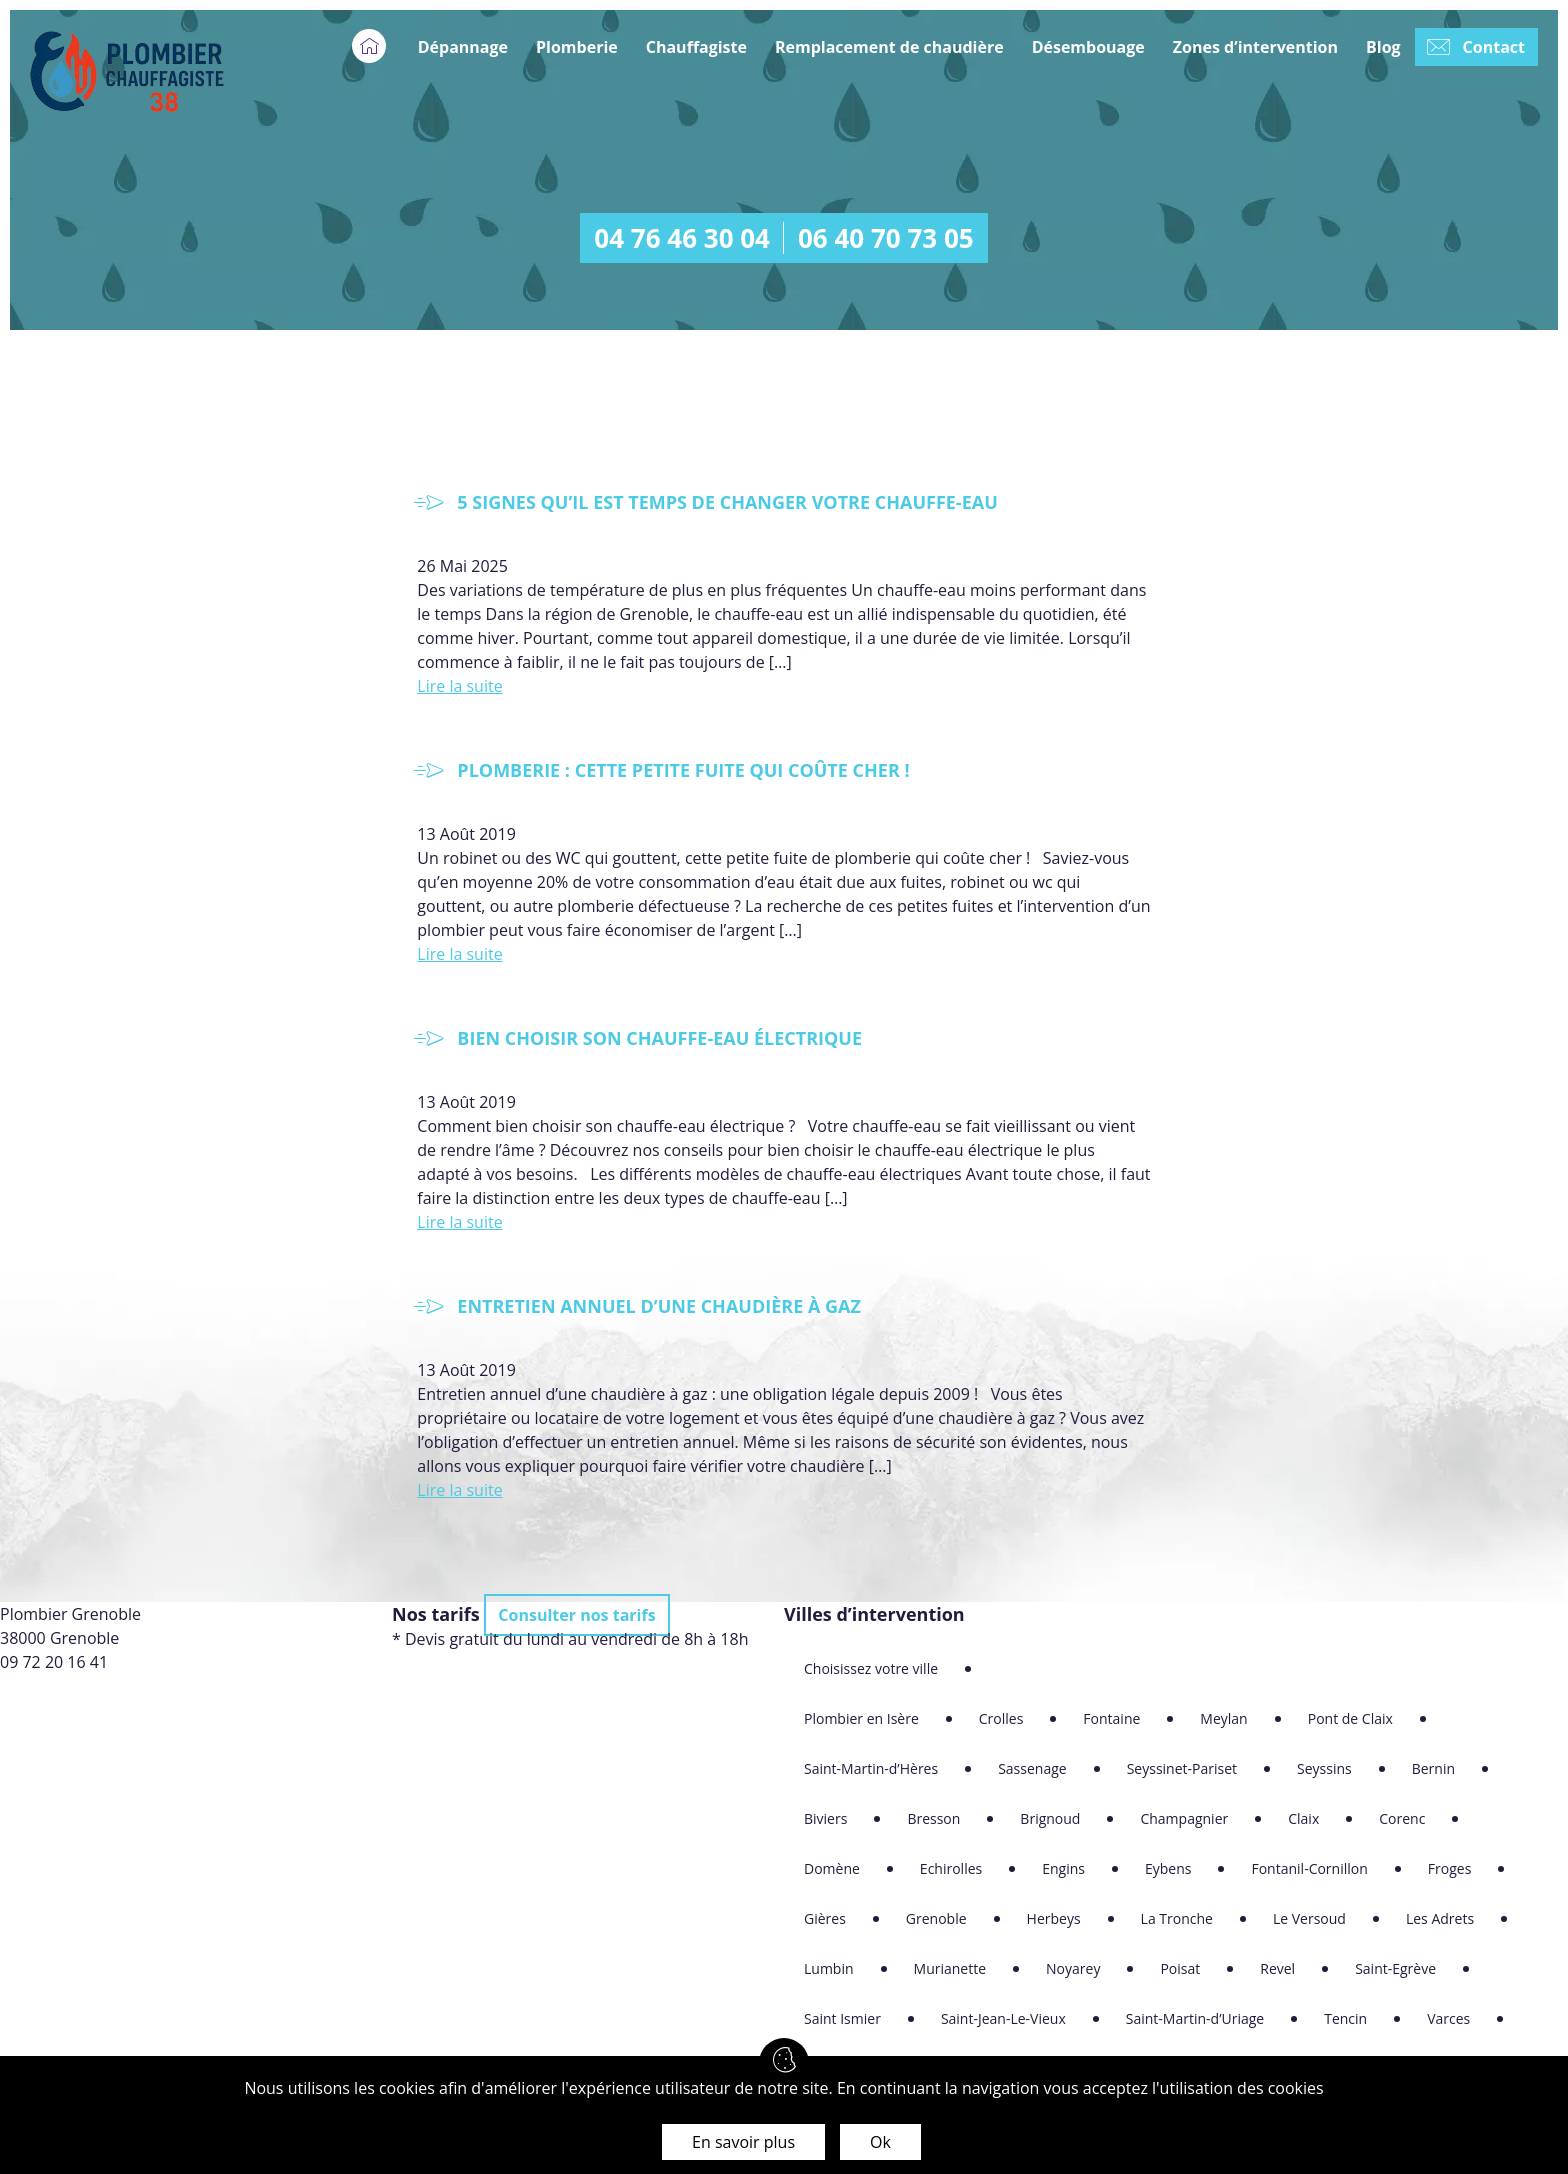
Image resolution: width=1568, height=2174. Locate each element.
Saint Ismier (842, 2018)
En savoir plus (743, 2142)
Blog (1383, 47)
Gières (825, 1918)
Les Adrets (1440, 1918)
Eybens (1168, 1868)
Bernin (1433, 1768)
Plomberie (577, 47)
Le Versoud (1309, 1918)
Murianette (950, 1968)
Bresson (933, 1818)
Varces (1448, 2018)
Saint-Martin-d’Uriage (1195, 2018)
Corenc (1402, 1818)
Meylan (1223, 1718)
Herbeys (1054, 1918)
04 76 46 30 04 (682, 238)
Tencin (1345, 2018)
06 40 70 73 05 (886, 238)
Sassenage (1032, 1768)
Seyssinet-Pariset (1182, 1768)
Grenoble (936, 1918)
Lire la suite (459, 686)
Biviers (825, 1818)
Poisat (1180, 1968)
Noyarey (1073, 1968)
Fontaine (1111, 1718)
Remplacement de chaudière (889, 47)
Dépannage (463, 47)
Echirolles (951, 1868)
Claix (1303, 1818)
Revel (1277, 1968)
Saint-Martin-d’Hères (871, 1768)
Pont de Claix (1350, 1718)
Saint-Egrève (1395, 1968)
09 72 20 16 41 (54, 1662)
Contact (1494, 47)
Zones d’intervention (1255, 47)
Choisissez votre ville (871, 1668)
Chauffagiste (696, 47)
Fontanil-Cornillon (1309, 1868)
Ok (880, 2142)
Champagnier (1184, 1818)
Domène (832, 1868)
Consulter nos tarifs (576, 1615)
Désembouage (1088, 47)
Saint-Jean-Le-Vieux (1003, 2018)
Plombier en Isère (861, 1718)
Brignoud (1050, 1818)
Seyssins (1324, 1768)
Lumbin (829, 1968)
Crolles (1001, 1718)
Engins (1063, 1868)
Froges (1450, 1868)
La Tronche (1177, 1918)
